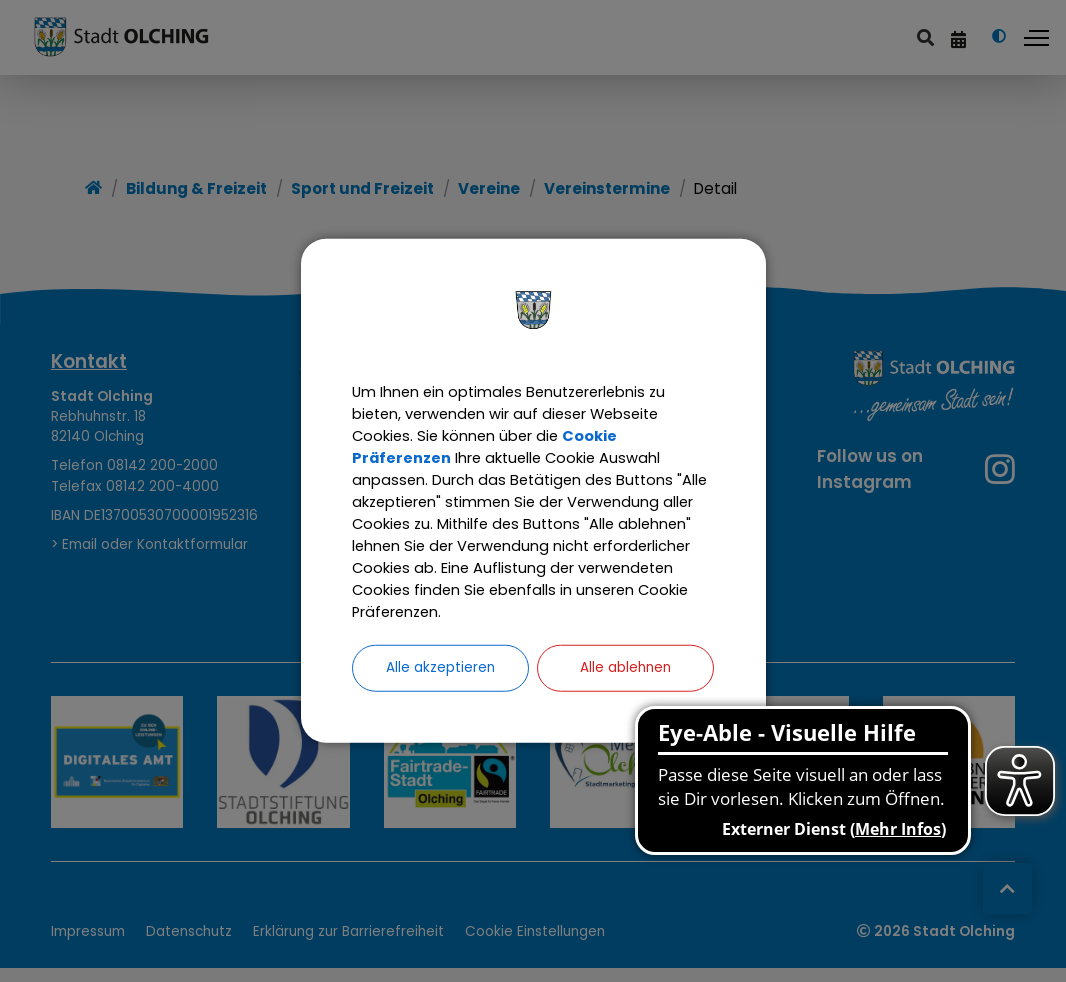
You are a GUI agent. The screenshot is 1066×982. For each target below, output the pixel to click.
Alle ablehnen (626, 690)
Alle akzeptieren (440, 690)
